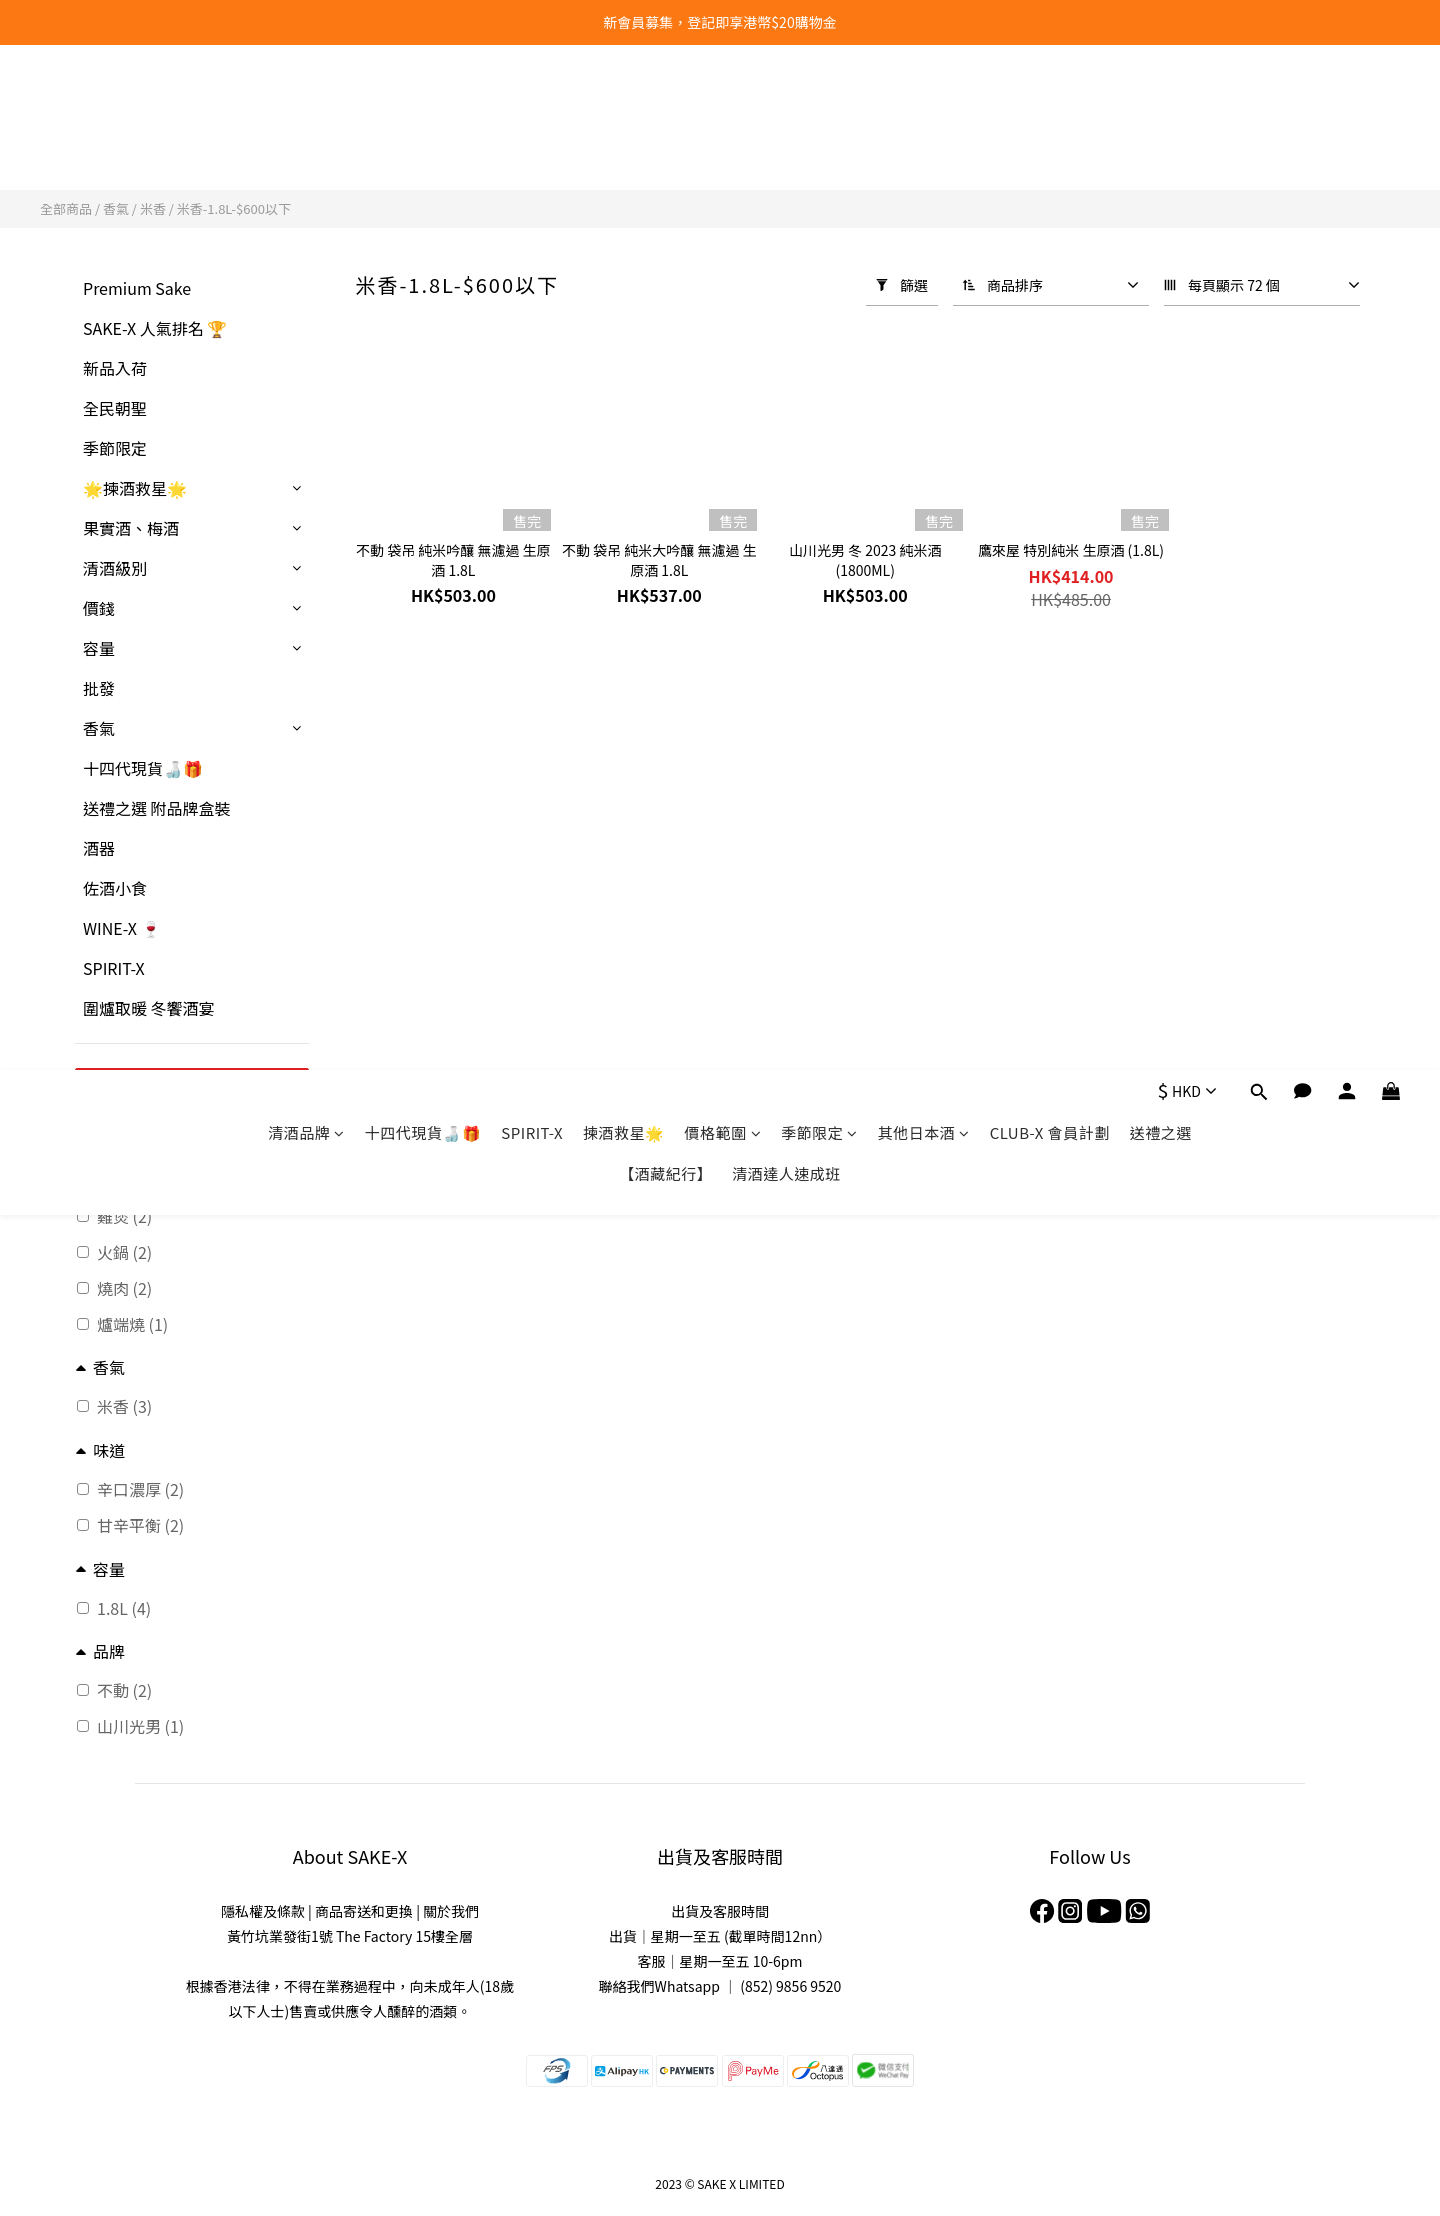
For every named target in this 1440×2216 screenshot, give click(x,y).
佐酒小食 (115, 888)
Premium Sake (137, 288)
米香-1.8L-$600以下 (234, 208)
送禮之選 (1161, 107)
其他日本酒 (924, 107)
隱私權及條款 (263, 1911)
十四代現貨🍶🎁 (423, 107)
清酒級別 (115, 568)
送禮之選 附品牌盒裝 (157, 808)
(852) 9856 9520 (790, 1986)
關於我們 (451, 1911)
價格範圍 (723, 107)
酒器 (99, 848)
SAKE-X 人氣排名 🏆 (155, 328)
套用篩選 (192, 1087)
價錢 (99, 608)
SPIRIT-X (532, 107)
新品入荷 (115, 368)
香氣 (116, 208)
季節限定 (819, 107)
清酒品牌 (306, 107)
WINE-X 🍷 (122, 928)
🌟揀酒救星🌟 (135, 488)
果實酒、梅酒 (131, 528)
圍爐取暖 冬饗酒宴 (149, 1008)
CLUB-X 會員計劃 (1050, 107)
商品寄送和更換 (364, 1911)
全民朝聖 (115, 408)
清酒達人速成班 (786, 148)
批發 (99, 688)
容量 (99, 648)
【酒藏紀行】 (665, 148)
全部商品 (66, 208)
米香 (153, 208)
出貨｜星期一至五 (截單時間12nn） (720, 1936)
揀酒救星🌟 (624, 107)
